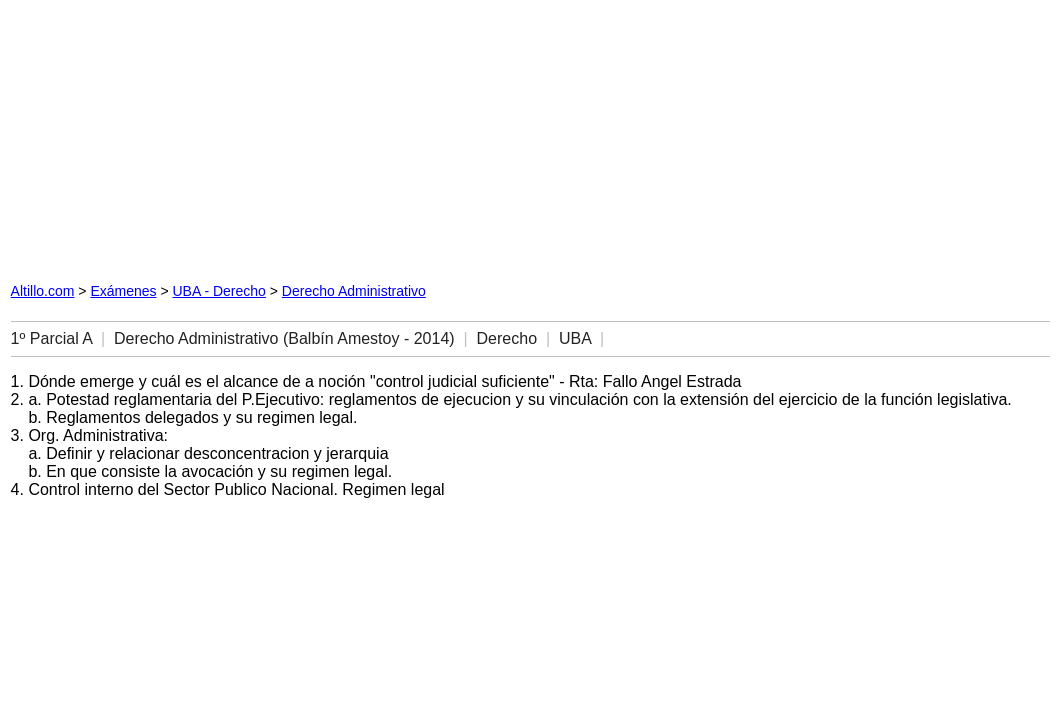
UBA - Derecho (219, 291)
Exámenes (123, 291)
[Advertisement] (239, 136)
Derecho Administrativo (354, 291)
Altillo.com (43, 291)
